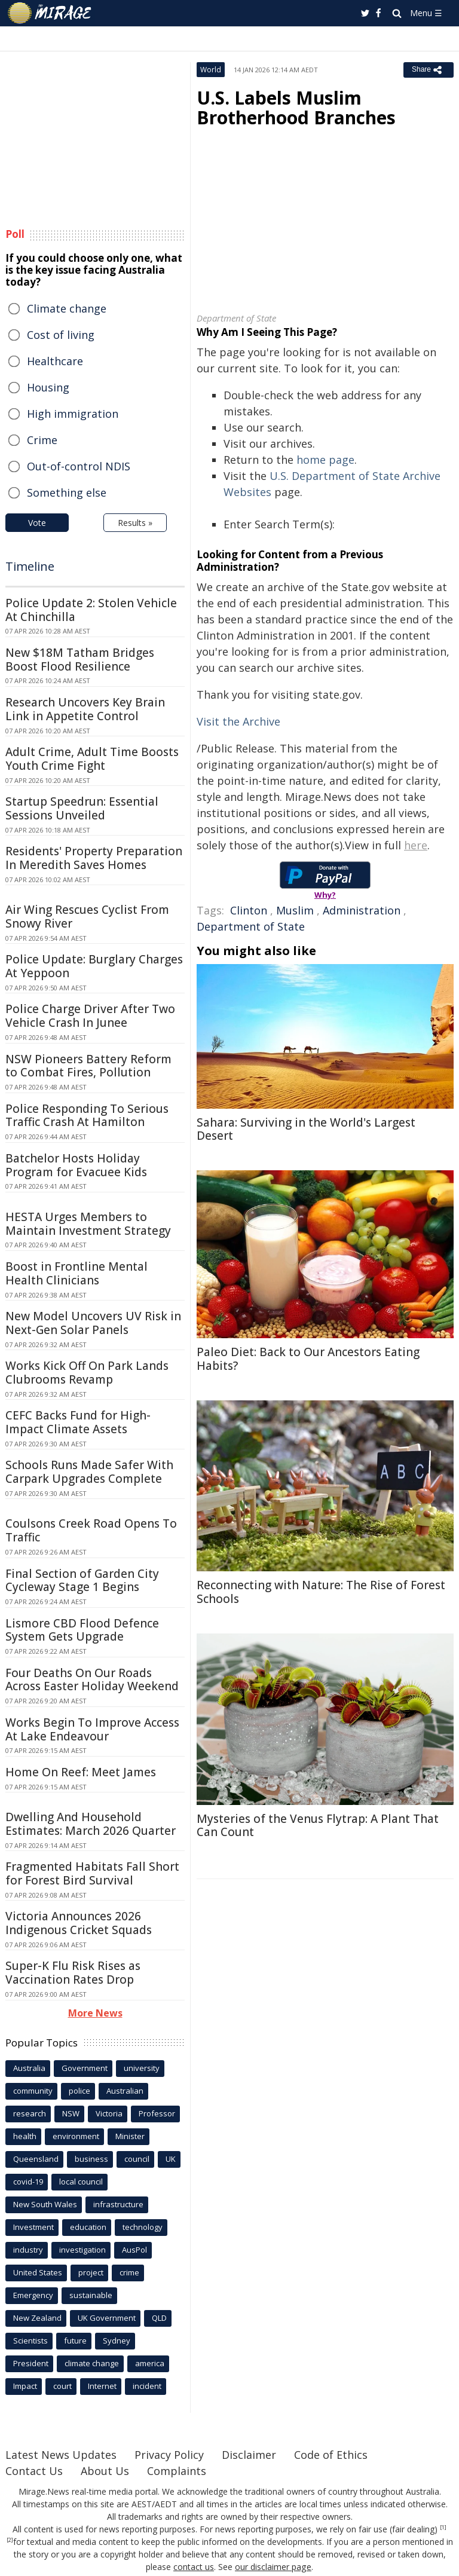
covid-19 (28, 2181)
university (142, 2068)
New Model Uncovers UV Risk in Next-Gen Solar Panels (93, 1323)
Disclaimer (249, 2454)
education (88, 2227)
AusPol (134, 2249)
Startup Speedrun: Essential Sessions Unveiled (81, 808)
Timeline (29, 566)
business (91, 2158)
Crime (42, 440)
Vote (37, 522)
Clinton (248, 910)
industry (28, 2249)
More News (95, 2013)
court (62, 2386)
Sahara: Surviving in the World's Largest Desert (306, 1129)
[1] (443, 2527)
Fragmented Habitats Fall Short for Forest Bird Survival (92, 1873)
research (29, 2113)
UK (171, 2158)
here (415, 845)
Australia (29, 2068)
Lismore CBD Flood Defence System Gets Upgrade (82, 1630)
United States (37, 2272)
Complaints (176, 2471)
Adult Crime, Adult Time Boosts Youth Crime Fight (92, 758)
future (75, 2340)
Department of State (251, 926)
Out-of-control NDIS (78, 466)
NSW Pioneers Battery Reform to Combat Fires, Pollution (88, 1066)
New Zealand (37, 2317)
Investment (33, 2227)
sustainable (90, 2295)
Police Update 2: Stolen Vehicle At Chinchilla (91, 610)
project (90, 2272)
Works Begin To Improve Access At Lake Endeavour (92, 1729)
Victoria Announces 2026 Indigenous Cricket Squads (78, 1923)
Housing (48, 387)
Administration (361, 910)
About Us (105, 2471)
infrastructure (118, 2204)
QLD (159, 2317)
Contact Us (34, 2471)
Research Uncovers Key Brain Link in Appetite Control (85, 709)
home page (325, 459)
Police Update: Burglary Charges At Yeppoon (94, 966)
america (149, 2363)
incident (147, 2386)
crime (129, 2272)
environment (76, 2136)
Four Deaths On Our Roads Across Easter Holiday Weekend (92, 1679)
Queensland (36, 2158)
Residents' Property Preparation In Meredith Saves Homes (93, 858)
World (210, 70)
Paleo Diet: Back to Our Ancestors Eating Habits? (308, 1358)
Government (85, 2068)
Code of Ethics (331, 2454)
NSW (70, 2113)
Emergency (33, 2295)
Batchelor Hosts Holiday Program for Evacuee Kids (76, 1165)
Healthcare (55, 361)
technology (143, 2227)
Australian (124, 2090)
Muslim (295, 910)
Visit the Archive (238, 721)
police (79, 2090)
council (136, 2158)
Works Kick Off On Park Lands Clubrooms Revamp (87, 1372)
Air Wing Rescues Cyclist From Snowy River (87, 916)
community (33, 2090)
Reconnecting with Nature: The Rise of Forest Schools (321, 1592)
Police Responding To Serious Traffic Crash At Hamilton (87, 1115)
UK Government (107, 2317)
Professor (157, 2113)
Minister (130, 2136)
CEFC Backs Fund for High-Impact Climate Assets (78, 1422)
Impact (25, 2386)
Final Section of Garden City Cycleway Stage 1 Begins (82, 1580)
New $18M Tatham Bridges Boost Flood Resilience (79, 659)
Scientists (30, 2340)
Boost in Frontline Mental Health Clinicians (76, 1273)
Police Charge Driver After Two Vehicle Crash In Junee (90, 1015)
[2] (10, 2540)
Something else (66, 492)
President (30, 2363)
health (24, 2136)
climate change (92, 2363)
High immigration (72, 413)
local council (81, 2181)
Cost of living (60, 335)
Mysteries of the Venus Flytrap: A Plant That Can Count (318, 1825)
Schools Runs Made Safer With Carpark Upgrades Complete (89, 1471)
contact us (194, 2566)
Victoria (109, 2113)
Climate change (66, 308)
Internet (102, 2386)
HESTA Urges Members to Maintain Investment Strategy (88, 1223)
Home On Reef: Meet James (80, 1772)
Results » (135, 522)
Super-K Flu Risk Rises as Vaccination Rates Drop (72, 1972)
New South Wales (45, 2204)
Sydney (116, 2340)
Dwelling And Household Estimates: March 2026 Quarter (90, 1823)
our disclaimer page (273, 2566)
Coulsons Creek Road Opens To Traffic (91, 1530)
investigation (82, 2249)
